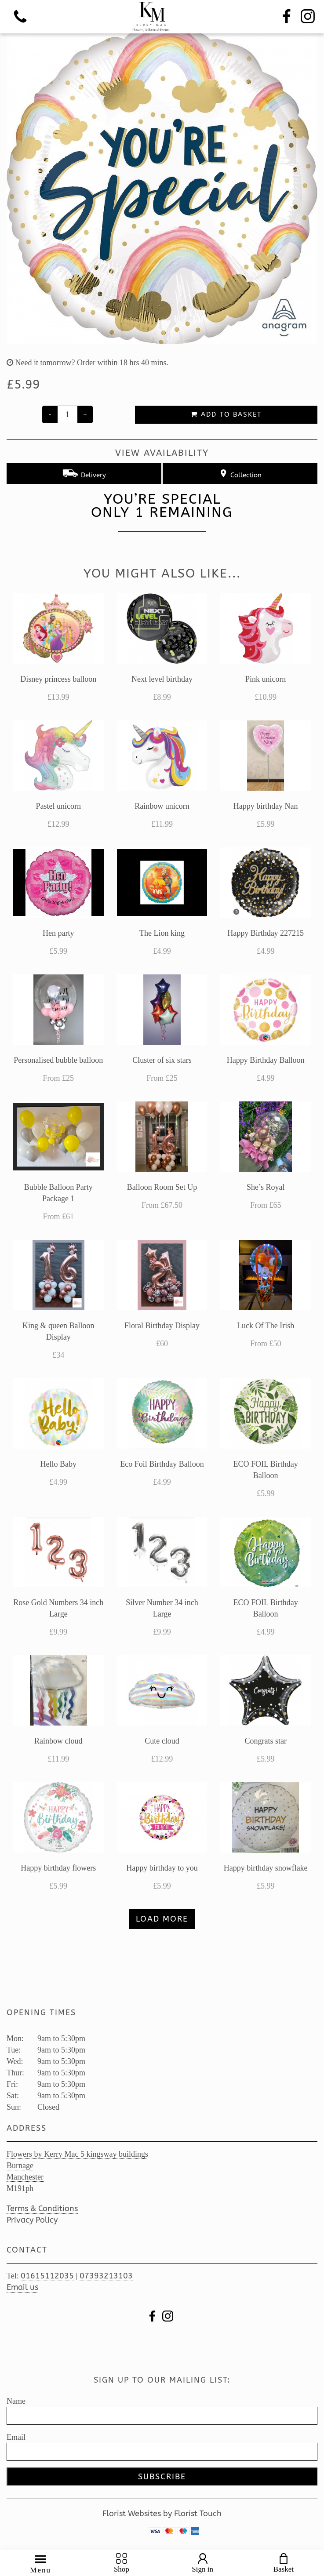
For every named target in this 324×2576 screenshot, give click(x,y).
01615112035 (47, 2276)
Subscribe (162, 2477)
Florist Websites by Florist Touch (162, 2513)
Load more (162, 1919)
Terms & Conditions (42, 2208)
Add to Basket (226, 414)
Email (16, 2437)
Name (16, 2401)
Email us (22, 2287)
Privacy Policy (32, 2220)
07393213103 (106, 2276)
